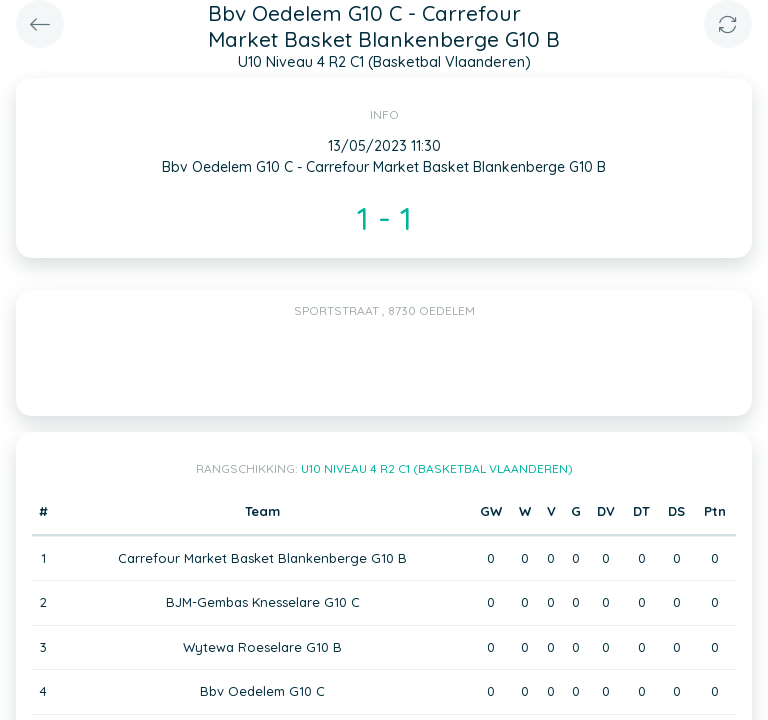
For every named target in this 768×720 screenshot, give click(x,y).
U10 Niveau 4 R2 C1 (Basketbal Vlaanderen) (437, 468)
